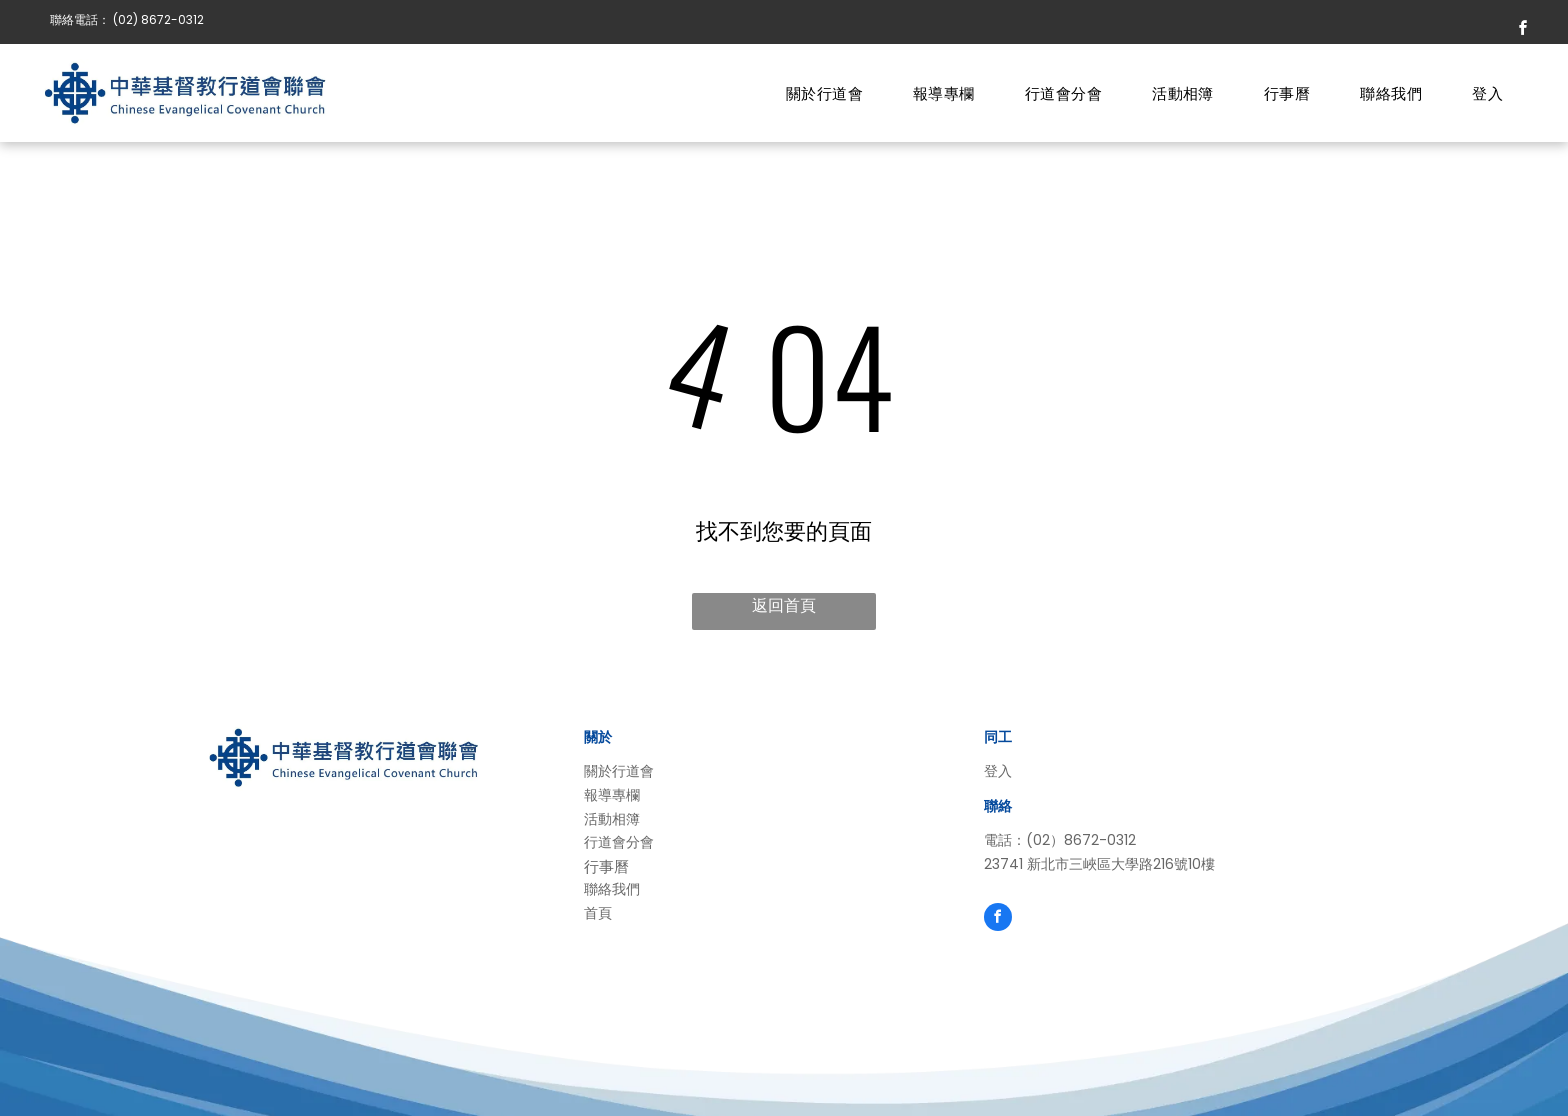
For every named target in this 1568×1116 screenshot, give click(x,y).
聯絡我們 (612, 889)
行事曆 (606, 866)
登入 (998, 771)
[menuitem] (824, 94)
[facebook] (1523, 30)
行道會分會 (619, 842)
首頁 (598, 913)
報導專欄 (612, 795)
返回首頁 (784, 605)
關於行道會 (619, 771)
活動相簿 (612, 819)
